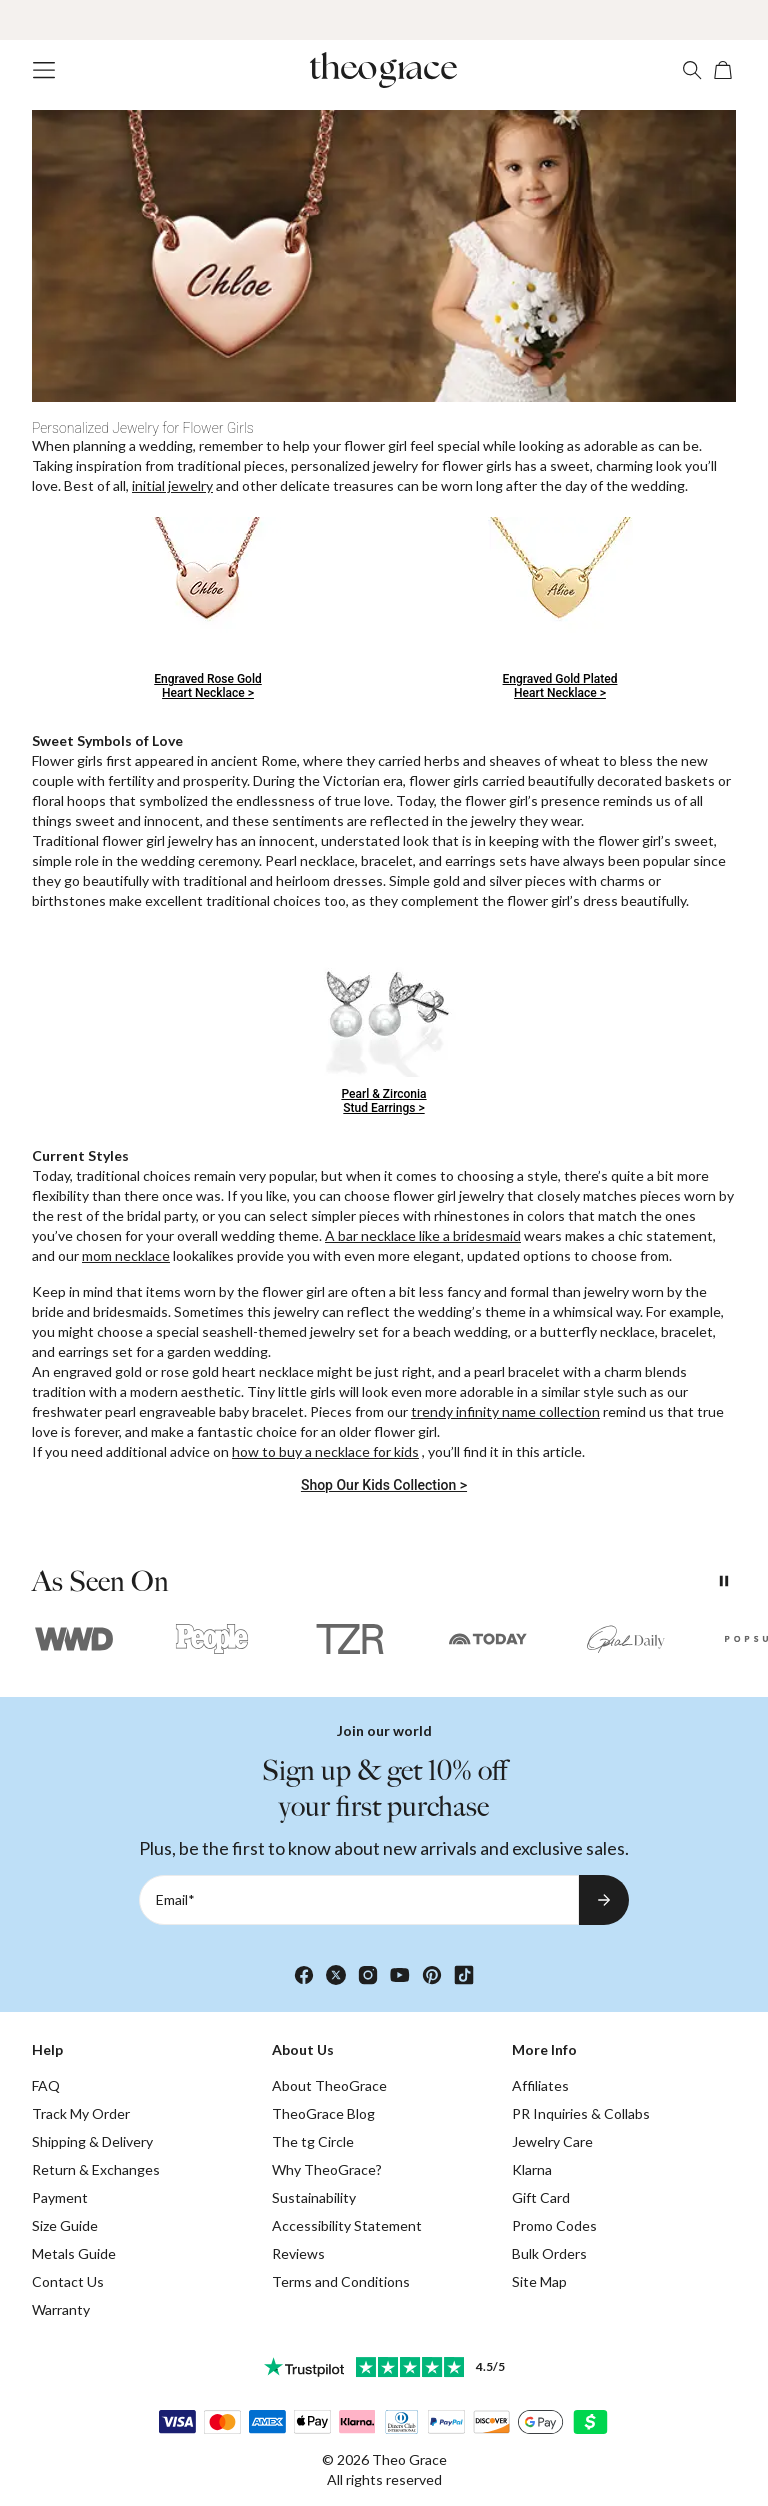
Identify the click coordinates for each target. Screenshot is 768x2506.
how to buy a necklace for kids (325, 1451)
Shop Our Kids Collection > (384, 1485)
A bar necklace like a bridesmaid (423, 1235)
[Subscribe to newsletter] (604, 1900)
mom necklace (126, 1255)
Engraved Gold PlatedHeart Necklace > (560, 686)
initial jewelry (172, 485)
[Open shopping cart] (724, 70)
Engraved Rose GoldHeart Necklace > (207, 686)
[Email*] (359, 1900)
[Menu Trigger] (44, 70)
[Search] (692, 70)
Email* (175, 1899)
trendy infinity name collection (505, 1411)
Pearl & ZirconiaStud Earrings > (383, 1101)
